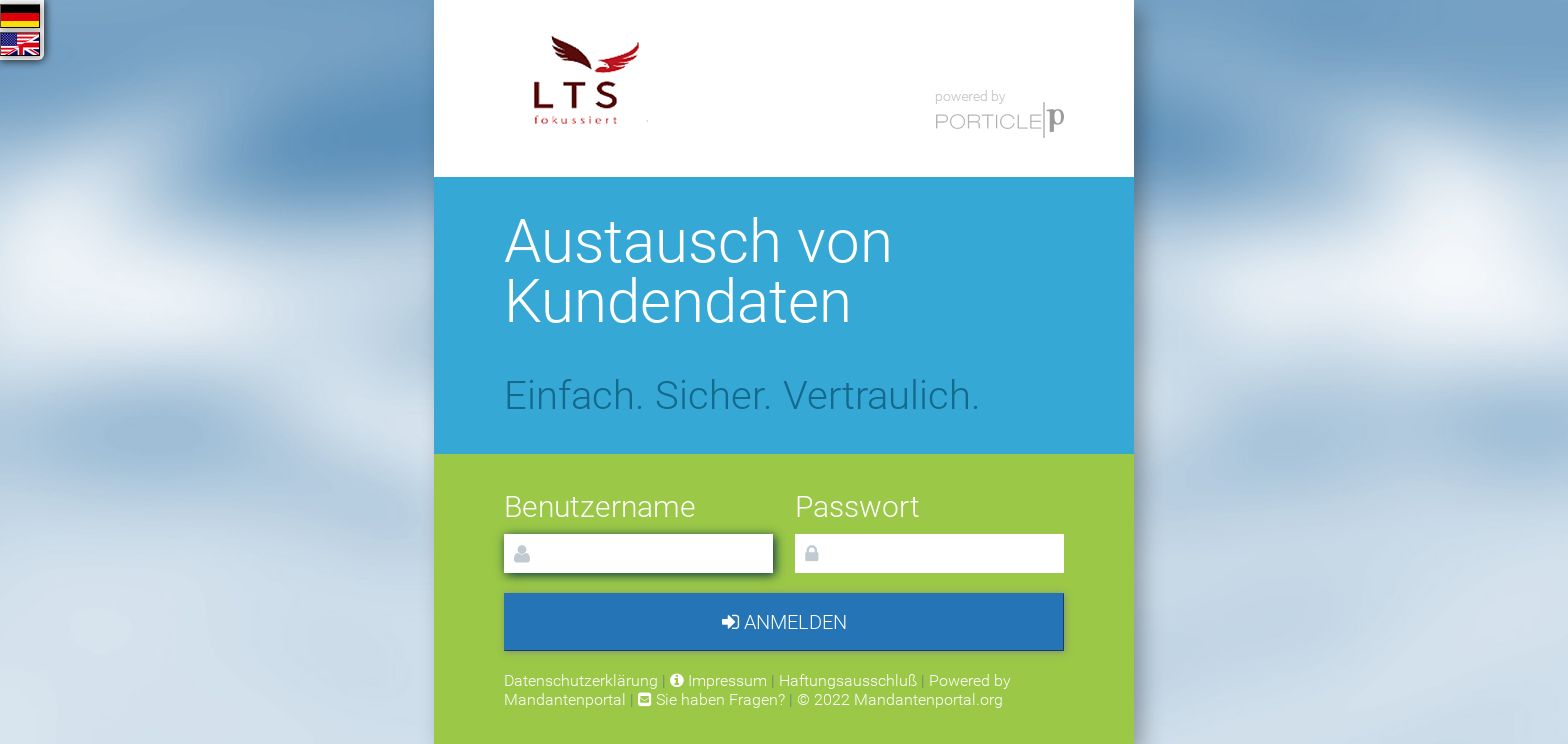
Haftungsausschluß (848, 680)
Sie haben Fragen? (711, 699)
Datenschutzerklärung (581, 680)
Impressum (718, 680)
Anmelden (784, 622)
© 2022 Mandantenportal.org (900, 699)
